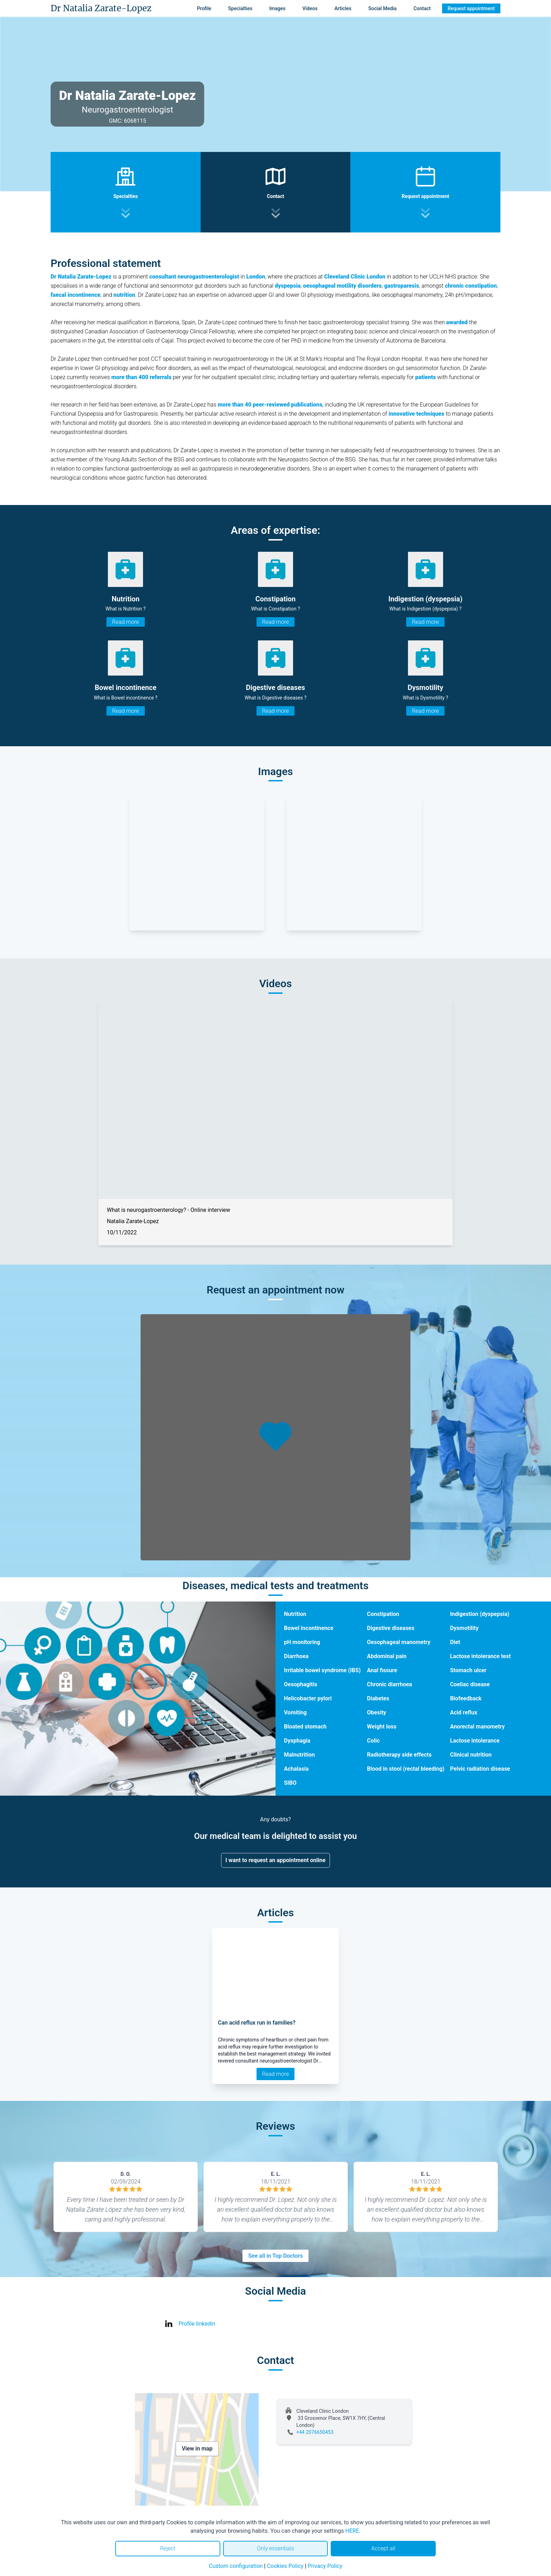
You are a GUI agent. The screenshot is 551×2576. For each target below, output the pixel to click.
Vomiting (295, 1712)
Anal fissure (382, 1670)
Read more (125, 622)
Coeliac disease (470, 1684)
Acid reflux (464, 1712)
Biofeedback (466, 1698)
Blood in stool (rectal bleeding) (405, 1768)
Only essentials (275, 2548)
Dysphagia (297, 1740)
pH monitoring (302, 1642)
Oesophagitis (300, 1684)
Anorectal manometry (477, 1726)
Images (277, 8)
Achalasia (296, 1768)
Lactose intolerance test (480, 1656)
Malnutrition (299, 1754)
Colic (373, 1740)
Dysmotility (464, 1628)
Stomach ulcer (468, 1670)
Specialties (240, 8)
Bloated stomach (305, 1726)
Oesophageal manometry (398, 1642)
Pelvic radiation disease (480, 1768)
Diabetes (378, 1698)
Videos (309, 8)
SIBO (290, 1782)
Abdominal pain (386, 1656)
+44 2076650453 (314, 2432)
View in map (197, 2448)
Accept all (383, 2548)
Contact (422, 8)
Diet (455, 1642)
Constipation (383, 1614)
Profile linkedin (197, 2323)
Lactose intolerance (475, 1740)
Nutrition (295, 1614)
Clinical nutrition (471, 1754)
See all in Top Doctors (275, 2255)
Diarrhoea (296, 1656)
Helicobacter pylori (308, 1698)
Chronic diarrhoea (389, 1684)
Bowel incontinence (308, 1628)
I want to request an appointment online (276, 1860)
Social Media (382, 8)
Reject (167, 2548)
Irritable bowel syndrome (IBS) (322, 1670)
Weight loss (381, 1726)
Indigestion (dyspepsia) (480, 1614)
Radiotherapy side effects (399, 1754)
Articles (343, 8)
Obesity (376, 1712)
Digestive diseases (390, 1628)
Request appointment (471, 8)
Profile (204, 8)
